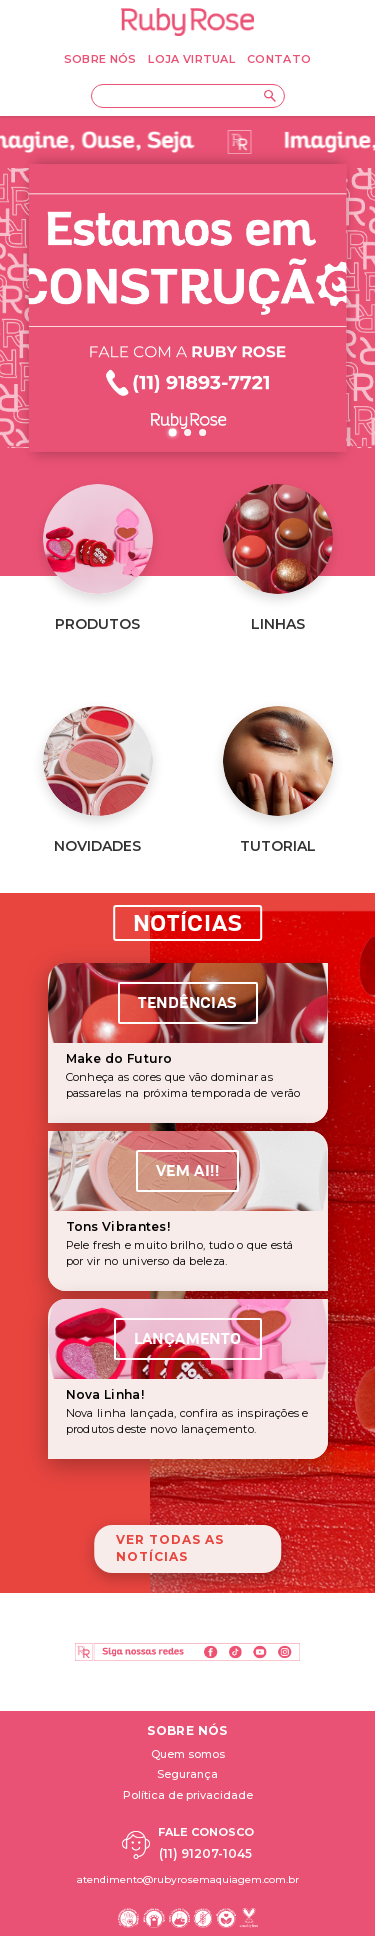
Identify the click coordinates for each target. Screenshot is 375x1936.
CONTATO (279, 59)
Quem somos (188, 1754)
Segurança (187, 1774)
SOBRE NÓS (100, 59)
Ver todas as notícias (170, 1548)
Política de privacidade (188, 1795)
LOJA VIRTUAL (191, 59)
